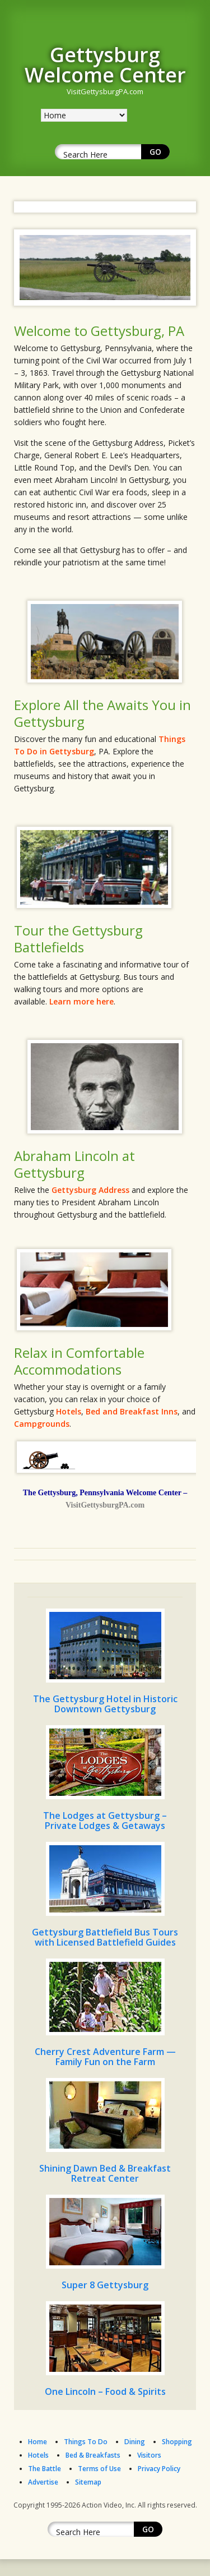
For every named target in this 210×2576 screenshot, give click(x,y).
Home (37, 2441)
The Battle (44, 2468)
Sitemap (88, 2482)
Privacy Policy (159, 2468)
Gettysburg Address (90, 1190)
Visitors (149, 2455)
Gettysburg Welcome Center (105, 65)
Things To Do (86, 2441)
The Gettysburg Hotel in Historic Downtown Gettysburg (105, 1704)
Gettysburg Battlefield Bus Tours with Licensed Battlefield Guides (105, 1937)
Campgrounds (41, 1423)
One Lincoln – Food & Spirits (105, 2391)
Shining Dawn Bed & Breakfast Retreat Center (105, 2173)
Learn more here (81, 1001)
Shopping (177, 2441)
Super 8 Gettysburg (105, 2285)
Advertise (43, 2482)
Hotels (68, 1411)
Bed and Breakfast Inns (132, 1411)
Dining (134, 2441)
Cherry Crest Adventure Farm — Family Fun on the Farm (105, 2056)
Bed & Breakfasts (93, 2455)
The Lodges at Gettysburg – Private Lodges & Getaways (105, 1820)
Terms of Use (99, 2468)
